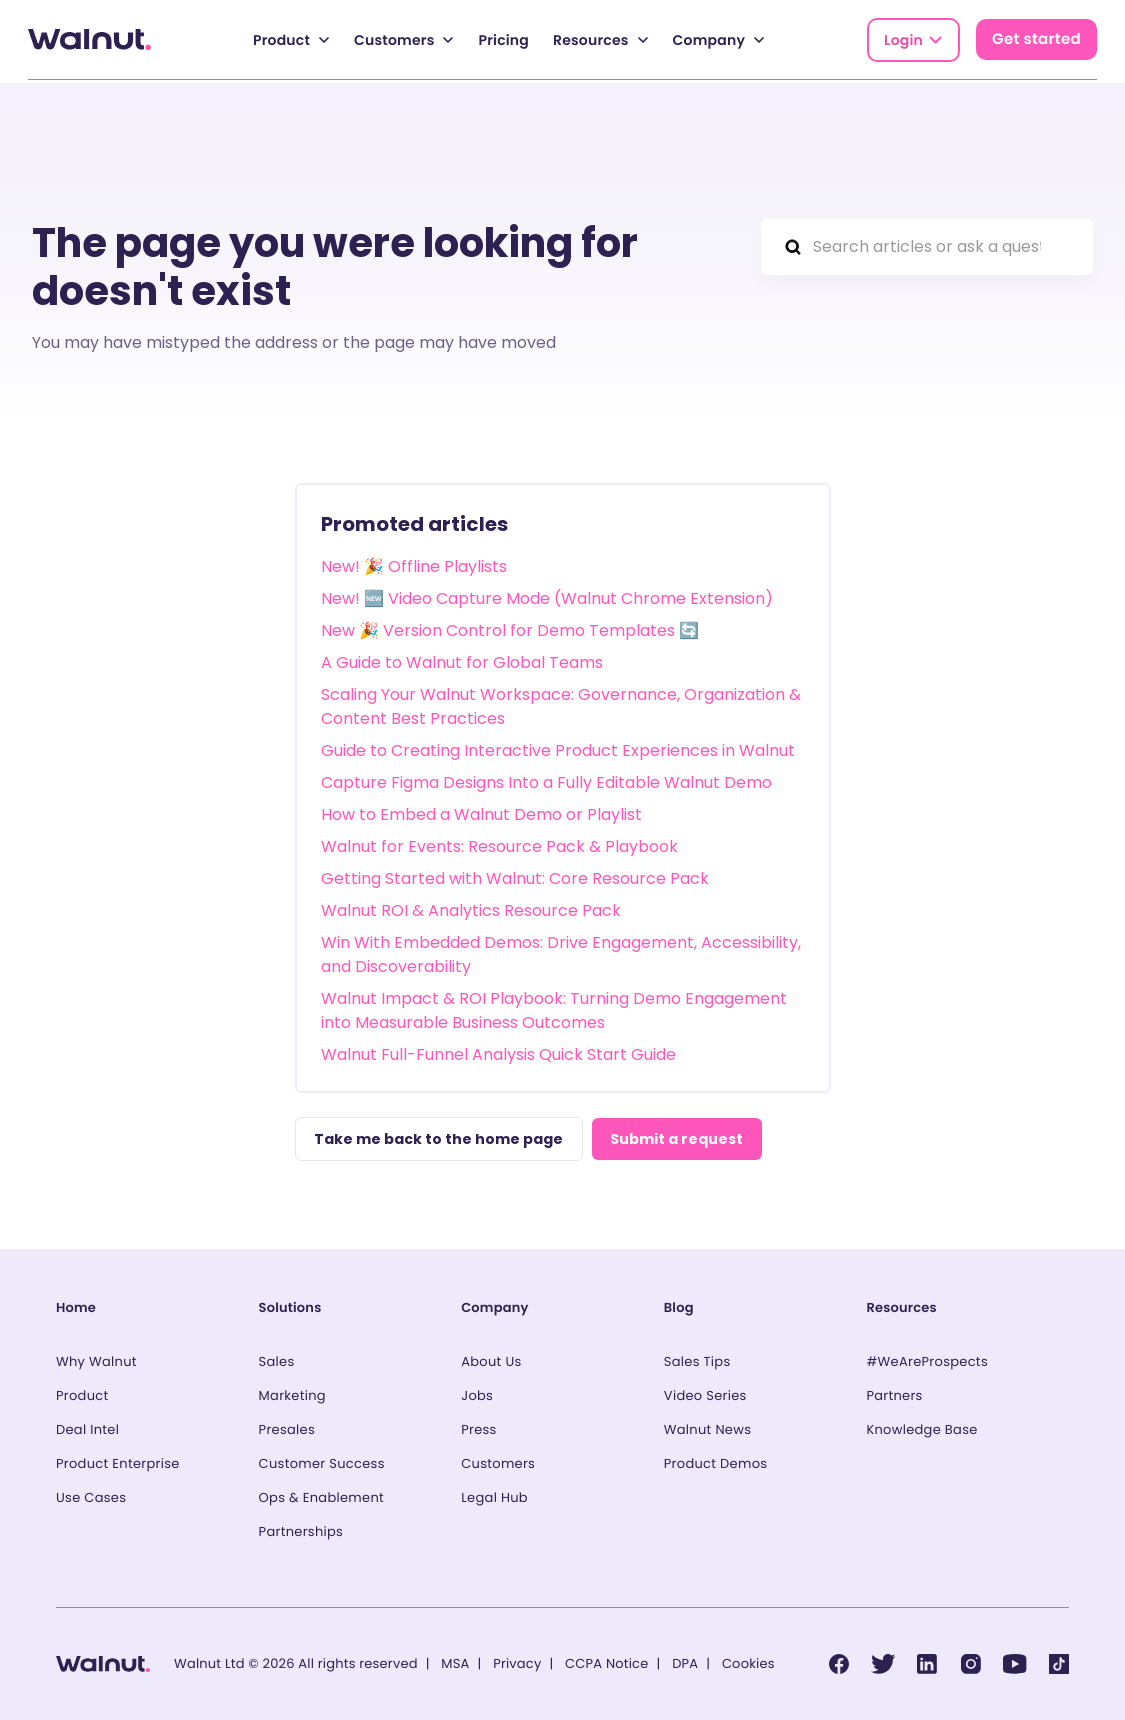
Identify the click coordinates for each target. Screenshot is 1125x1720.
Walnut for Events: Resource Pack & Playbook (499, 843)
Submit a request (684, 1137)
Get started (1036, 39)
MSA (455, 1663)
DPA (685, 1663)
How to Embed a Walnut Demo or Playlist (481, 811)
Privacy (517, 1663)
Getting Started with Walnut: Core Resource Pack (515, 875)
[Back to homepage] (89, 39)
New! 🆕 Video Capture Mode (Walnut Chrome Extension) (547, 595)
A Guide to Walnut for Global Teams (462, 659)
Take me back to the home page (440, 1137)
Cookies (748, 1663)
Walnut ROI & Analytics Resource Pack (471, 907)
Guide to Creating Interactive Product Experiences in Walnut (558, 747)
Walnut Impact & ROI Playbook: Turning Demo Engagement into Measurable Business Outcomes (554, 1007)
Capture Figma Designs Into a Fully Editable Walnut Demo (546, 779)
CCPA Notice (606, 1663)
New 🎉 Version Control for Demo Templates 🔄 (510, 627)
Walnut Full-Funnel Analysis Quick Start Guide (498, 1051)
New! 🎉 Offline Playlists (414, 563)
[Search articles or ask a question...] (927, 244)
